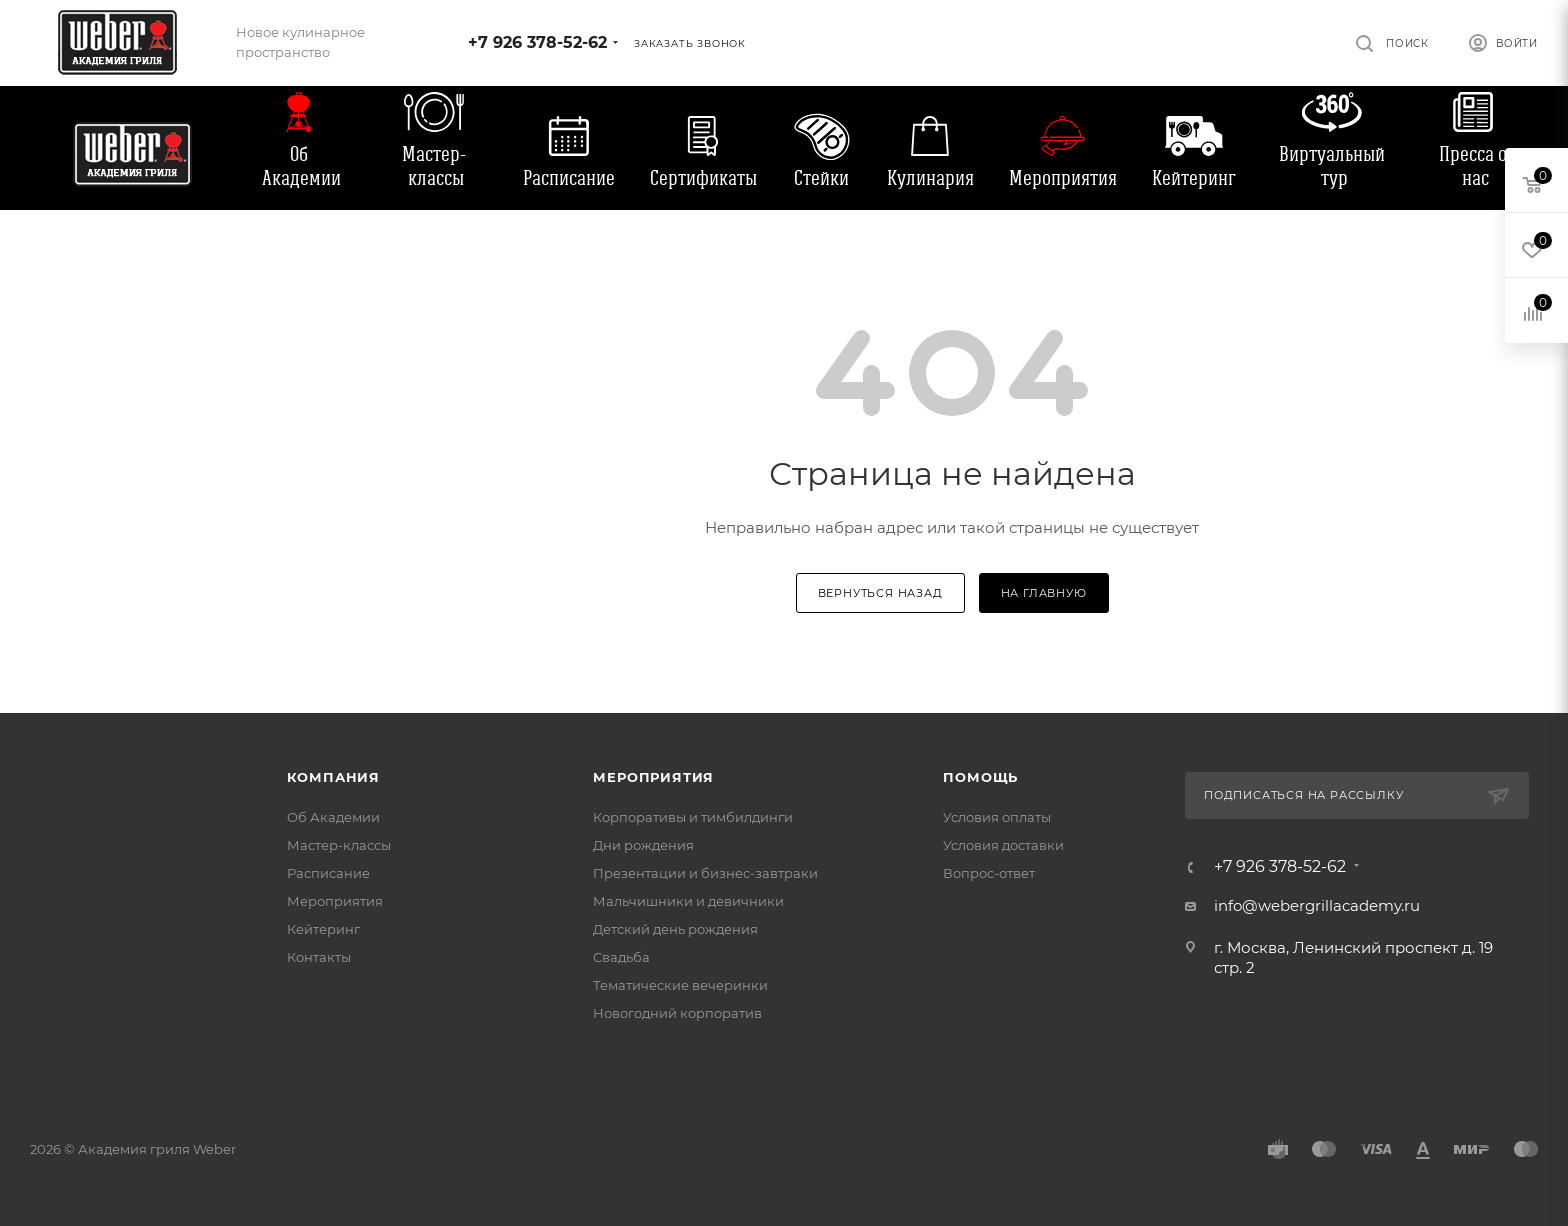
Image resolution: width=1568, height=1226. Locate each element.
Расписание (569, 178)
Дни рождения (643, 845)
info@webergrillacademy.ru (1317, 905)
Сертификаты (703, 178)
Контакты (319, 957)
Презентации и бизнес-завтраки (705, 873)
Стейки (821, 178)
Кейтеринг (1194, 178)
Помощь (980, 777)
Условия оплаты (997, 817)
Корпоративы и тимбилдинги (693, 817)
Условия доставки (1003, 845)
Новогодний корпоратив (677, 1013)
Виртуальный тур (1332, 166)
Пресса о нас (1473, 166)
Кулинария (930, 178)
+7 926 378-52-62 (537, 42)
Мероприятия (1063, 178)
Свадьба (621, 957)
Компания (333, 777)
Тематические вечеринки (680, 985)
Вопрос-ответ (989, 873)
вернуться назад (880, 593)
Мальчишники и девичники (688, 901)
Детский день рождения (675, 929)
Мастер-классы (434, 166)
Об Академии (301, 166)
